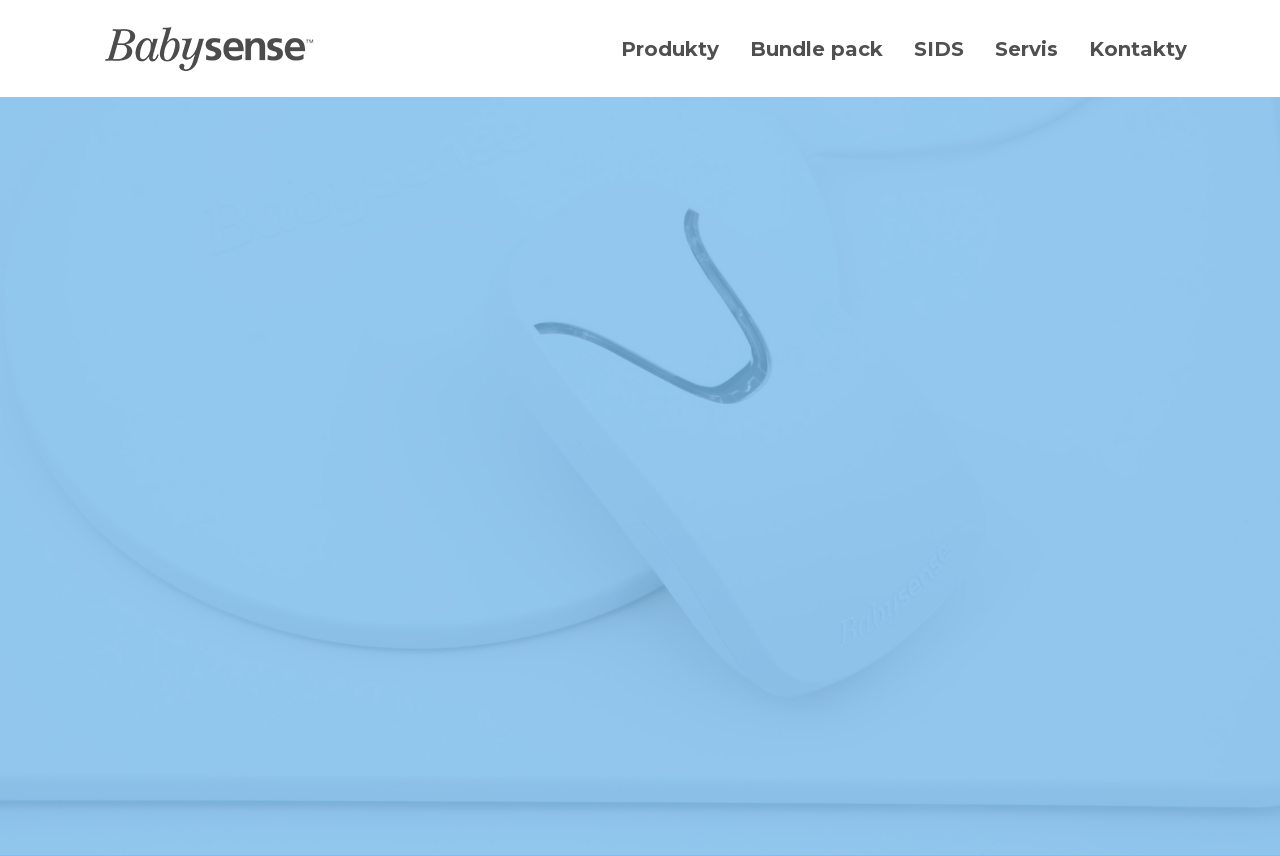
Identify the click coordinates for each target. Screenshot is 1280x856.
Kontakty (1138, 49)
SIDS (939, 49)
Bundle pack (816, 49)
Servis (1026, 49)
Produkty (670, 49)
